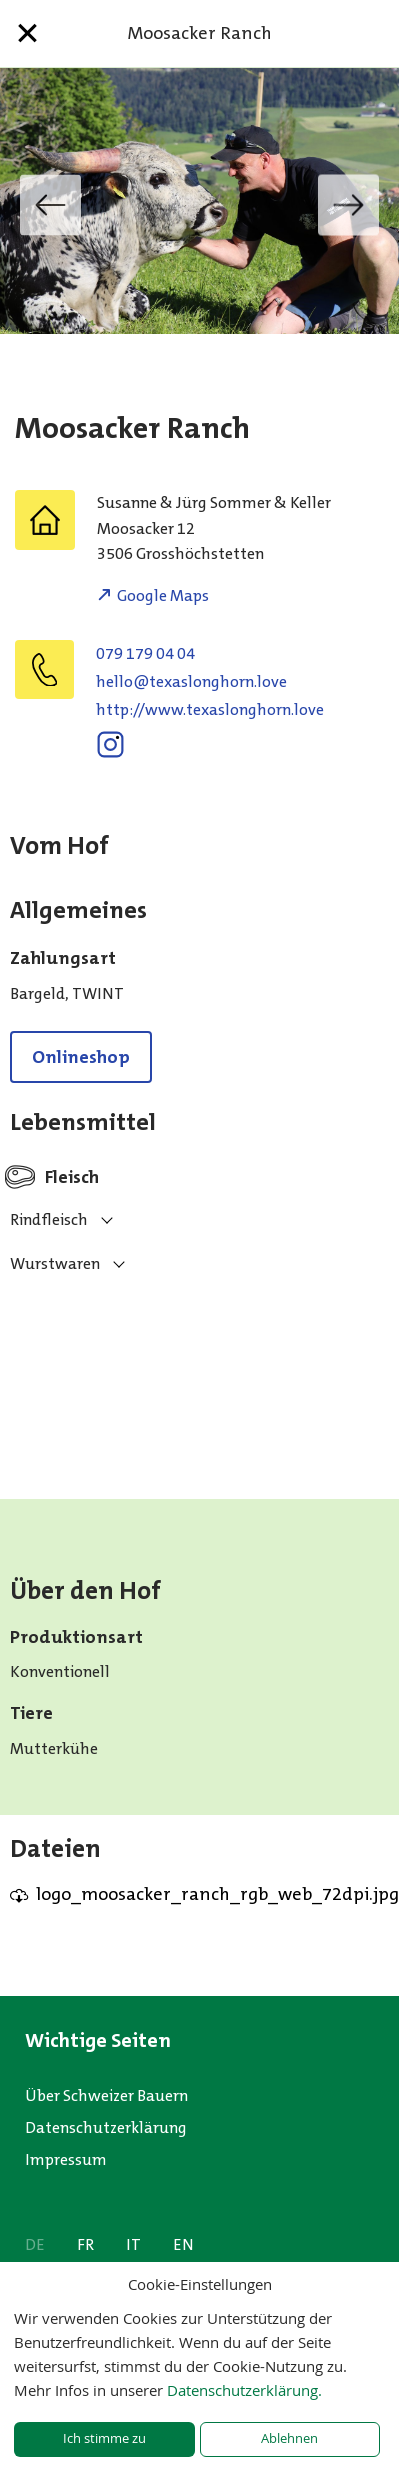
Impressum (66, 2159)
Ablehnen (289, 2438)
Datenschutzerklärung (106, 2127)
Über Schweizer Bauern (106, 2095)
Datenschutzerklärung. (244, 2390)
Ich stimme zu (104, 2438)
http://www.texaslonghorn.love (210, 709)
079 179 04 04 (145, 653)
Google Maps (163, 595)
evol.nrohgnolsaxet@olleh (191, 681)
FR (85, 2244)
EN (183, 2244)
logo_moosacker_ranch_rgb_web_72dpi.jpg (217, 1894)
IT (133, 2244)
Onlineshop (81, 1057)
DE (35, 2244)
